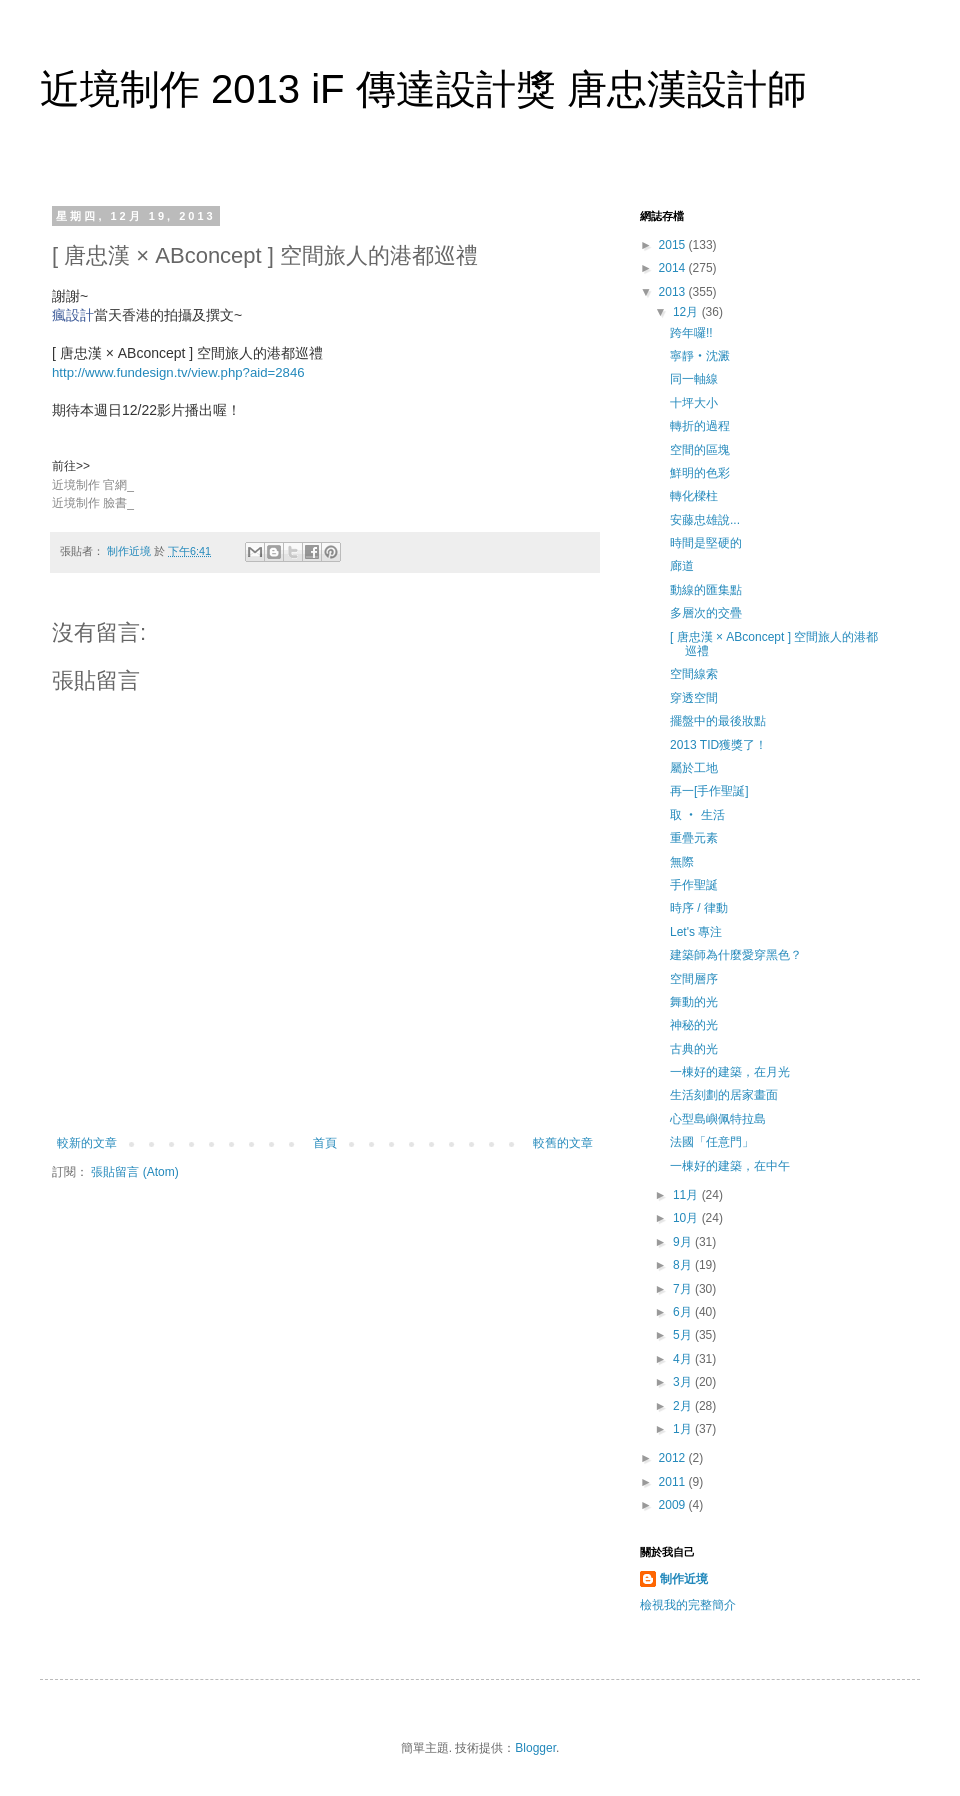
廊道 (682, 566)
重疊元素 (694, 838)
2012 (674, 1458)
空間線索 (694, 674)
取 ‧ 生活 (697, 815)
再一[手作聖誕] (709, 791)
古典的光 (694, 1049)
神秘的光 (694, 1025)
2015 (674, 245)
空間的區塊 (700, 450)
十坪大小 (694, 403)
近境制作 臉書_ (93, 503)
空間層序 (694, 979)
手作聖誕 (694, 885)
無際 (682, 862)
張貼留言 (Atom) (134, 1172)
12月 (687, 312)
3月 (684, 1382)
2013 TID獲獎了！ (718, 745)
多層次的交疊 (706, 613)
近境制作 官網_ (93, 485)
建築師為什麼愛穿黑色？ (736, 955)
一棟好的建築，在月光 (730, 1072)
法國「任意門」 (712, 1142)
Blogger (535, 1748)
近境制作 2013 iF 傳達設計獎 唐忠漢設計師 (423, 89)
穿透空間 (694, 698)
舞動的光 (694, 1002)
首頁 (325, 1143)
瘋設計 (73, 315)
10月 (687, 1218)
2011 (674, 1482)
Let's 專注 (696, 932)
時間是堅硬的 (706, 543)
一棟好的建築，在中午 (730, 1166)
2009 (674, 1505)
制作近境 (684, 1579)
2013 (674, 292)
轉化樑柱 (694, 496)
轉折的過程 (700, 426)
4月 (684, 1359)
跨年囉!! (691, 333)
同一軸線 (694, 379)
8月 (684, 1265)
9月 (684, 1242)
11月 (687, 1195)
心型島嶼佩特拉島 (718, 1119)
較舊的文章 (563, 1143)
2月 (684, 1406)
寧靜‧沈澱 (700, 356)
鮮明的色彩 (700, 473)
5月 (684, 1335)
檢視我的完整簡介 (688, 1605)
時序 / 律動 (699, 908)
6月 (684, 1312)
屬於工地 (694, 768)
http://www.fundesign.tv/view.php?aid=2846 (178, 372)
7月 (684, 1289)
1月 (684, 1429)
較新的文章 (87, 1143)
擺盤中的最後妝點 (718, 721)
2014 (674, 268)
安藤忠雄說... (705, 520)
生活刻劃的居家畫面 (724, 1095)
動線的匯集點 (706, 590)
